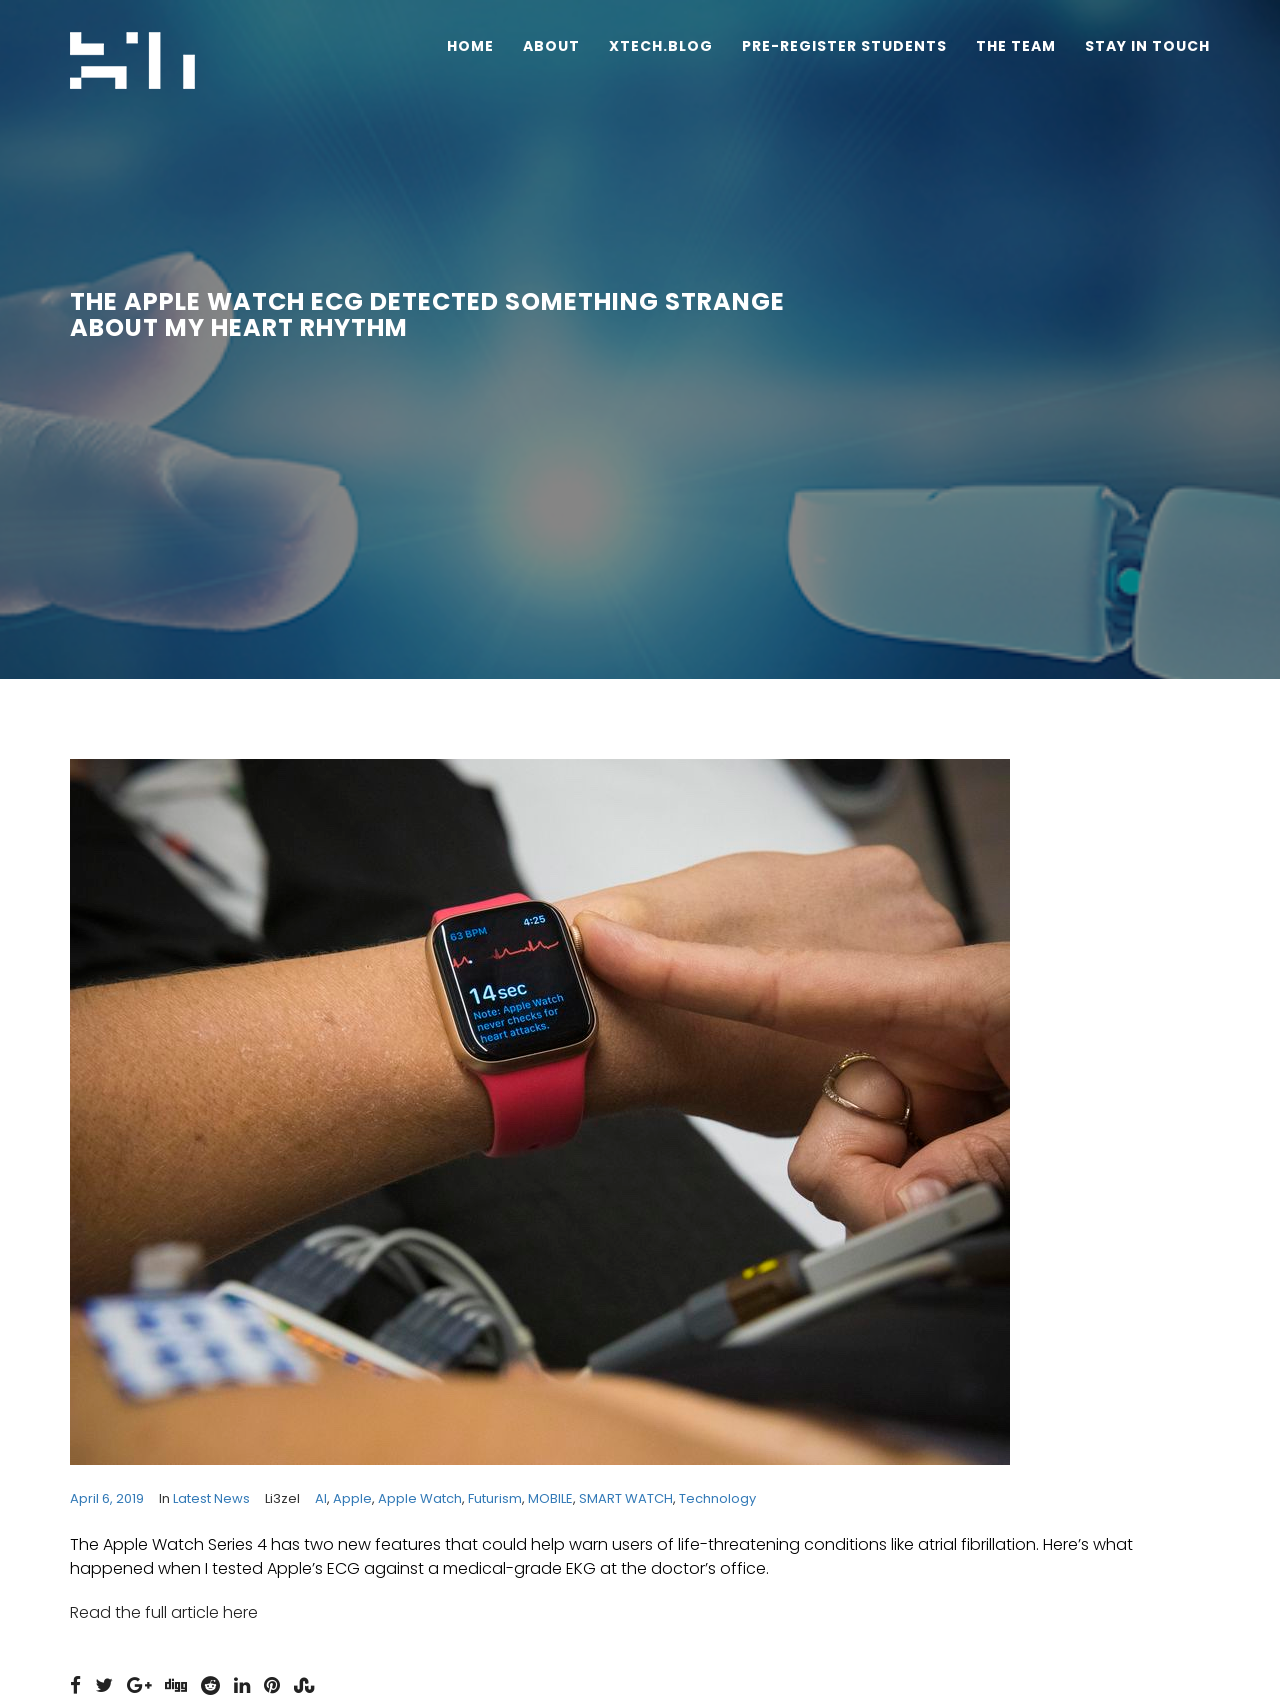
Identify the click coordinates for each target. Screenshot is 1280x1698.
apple (352, 1498)
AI (321, 1498)
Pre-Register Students (844, 46)
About (551, 46)
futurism (495, 1498)
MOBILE (550, 1498)
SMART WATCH (626, 1498)
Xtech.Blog (661, 46)
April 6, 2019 (107, 1498)
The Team (1016, 46)
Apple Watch (420, 1498)
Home (470, 46)
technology (717, 1498)
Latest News (211, 1498)
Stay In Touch (1147, 46)
